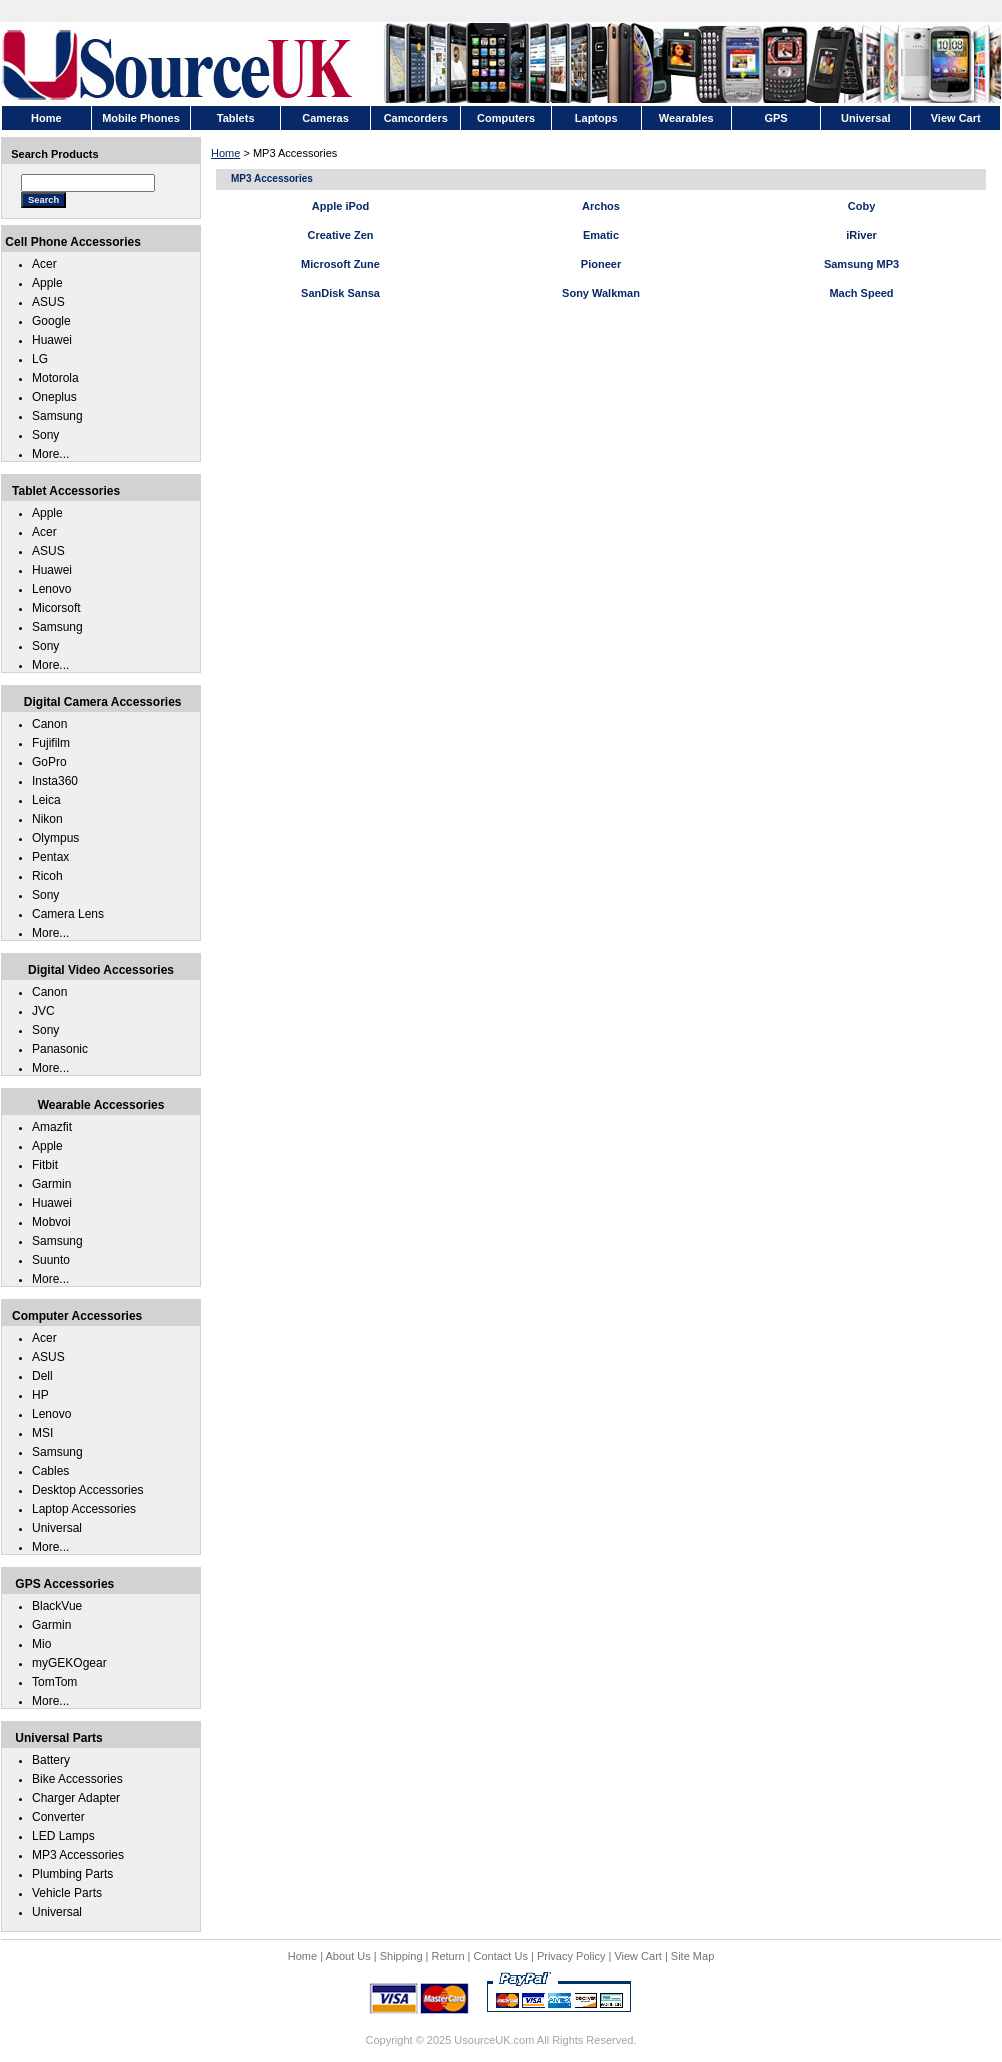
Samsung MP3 (861, 264)
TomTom (54, 1682)
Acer (44, 264)
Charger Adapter (76, 1798)
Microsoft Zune (340, 264)
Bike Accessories (77, 1779)
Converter (58, 1817)
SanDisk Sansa (340, 293)
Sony (45, 435)
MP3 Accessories (78, 1855)
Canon (49, 724)
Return (448, 1956)
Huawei (52, 340)
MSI (42, 1433)
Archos (601, 206)
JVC (43, 1011)
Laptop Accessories (84, 1509)
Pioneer (601, 264)
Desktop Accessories (87, 1490)
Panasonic (60, 1049)
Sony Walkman (601, 293)
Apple (47, 283)
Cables (50, 1471)
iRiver (861, 235)
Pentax (50, 857)
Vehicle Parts (67, 1893)
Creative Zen (340, 235)
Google (51, 321)
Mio (41, 1644)
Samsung (57, 416)
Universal (57, 1528)
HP (40, 1395)
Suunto (51, 1260)
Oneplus (54, 397)
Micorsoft (56, 608)
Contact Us (501, 1956)
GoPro (49, 762)
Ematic (601, 235)
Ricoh (47, 876)
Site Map (692, 1956)
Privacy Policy (571, 1956)
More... (50, 454)
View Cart (637, 1956)
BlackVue (57, 1606)
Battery (51, 1760)
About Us (347, 1956)
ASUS (48, 302)
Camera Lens (68, 914)
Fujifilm (51, 743)
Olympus (55, 838)
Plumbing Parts (72, 1874)
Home (225, 153)
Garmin (51, 1184)
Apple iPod (340, 206)
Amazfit (52, 1127)
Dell (42, 1376)
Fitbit (45, 1165)
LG (40, 359)
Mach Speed (861, 293)
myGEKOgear (69, 1663)
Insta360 (55, 781)
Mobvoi (51, 1222)
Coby (862, 206)
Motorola (55, 378)
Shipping (401, 1956)
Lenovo (51, 589)
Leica (46, 800)
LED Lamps (63, 1836)
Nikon (47, 819)
